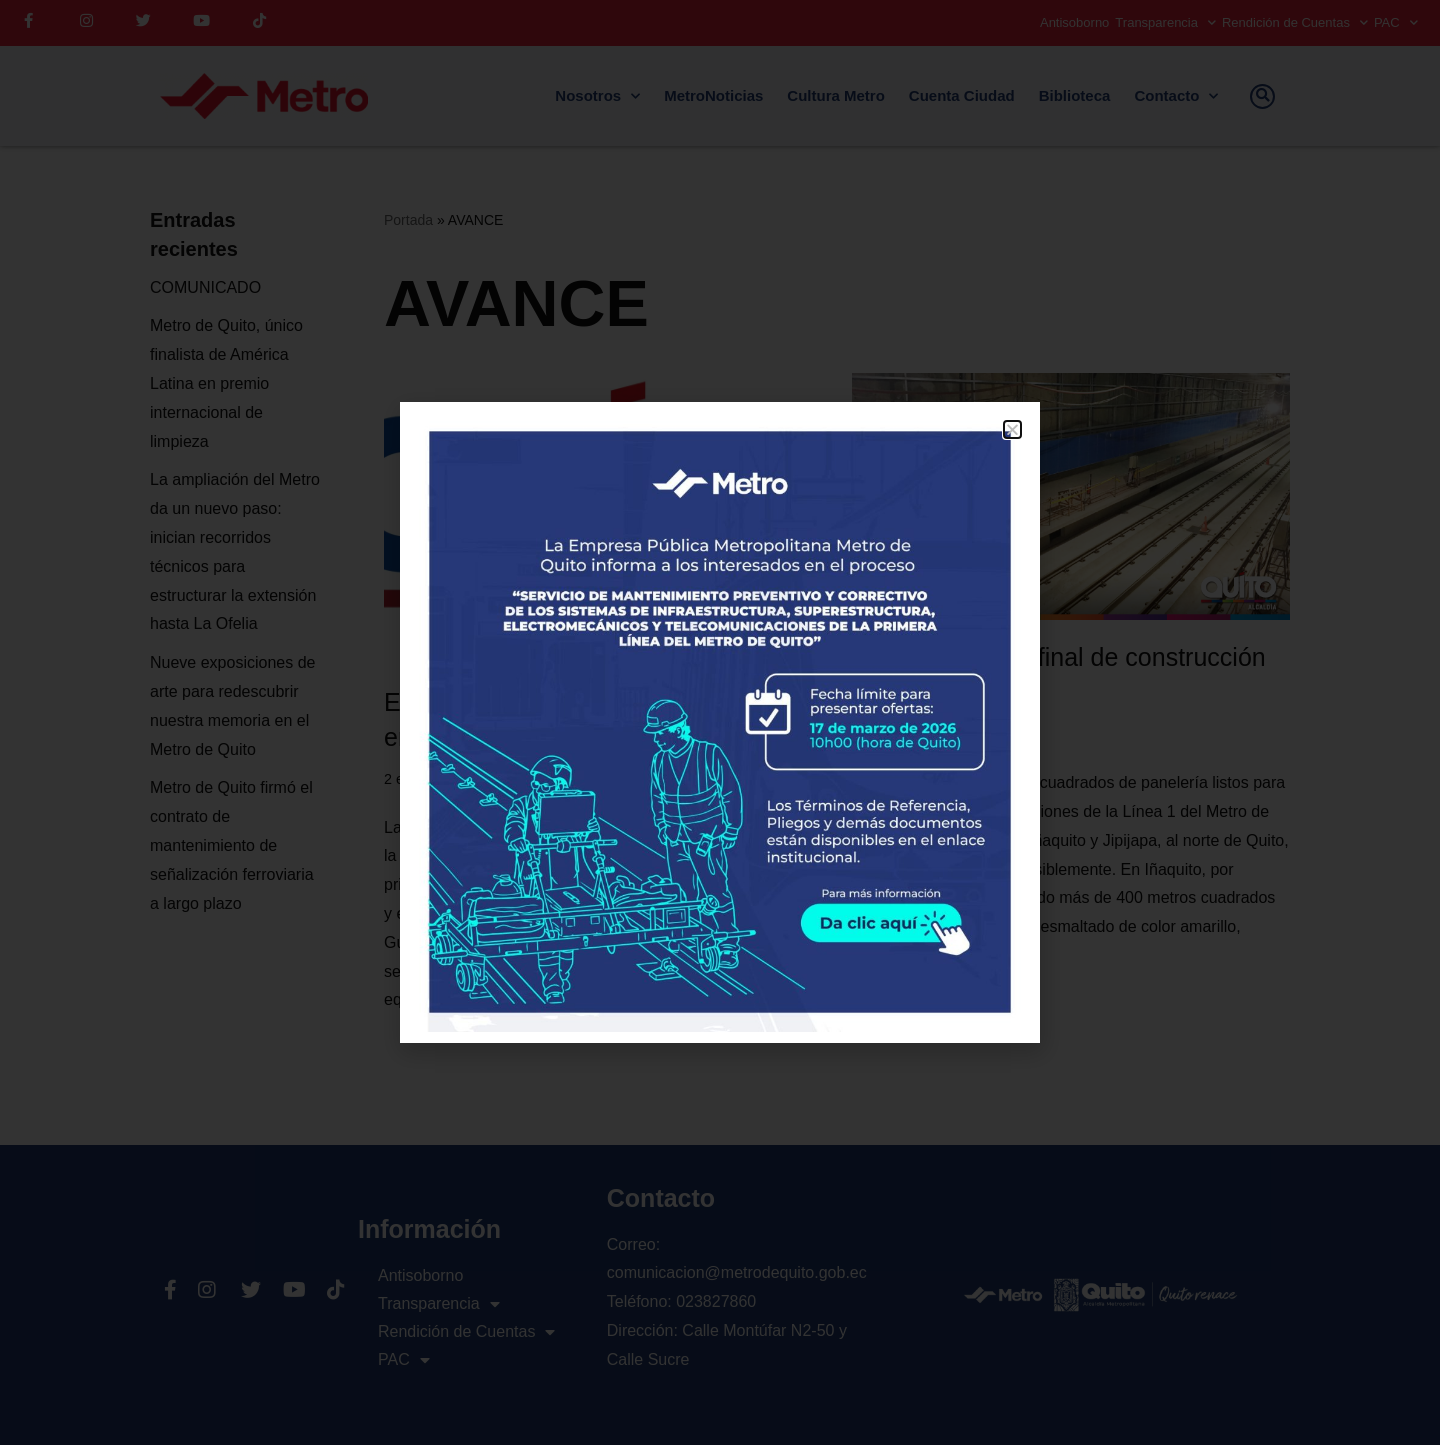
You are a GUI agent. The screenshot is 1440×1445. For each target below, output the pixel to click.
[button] (1012, 429)
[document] (720, 722)
